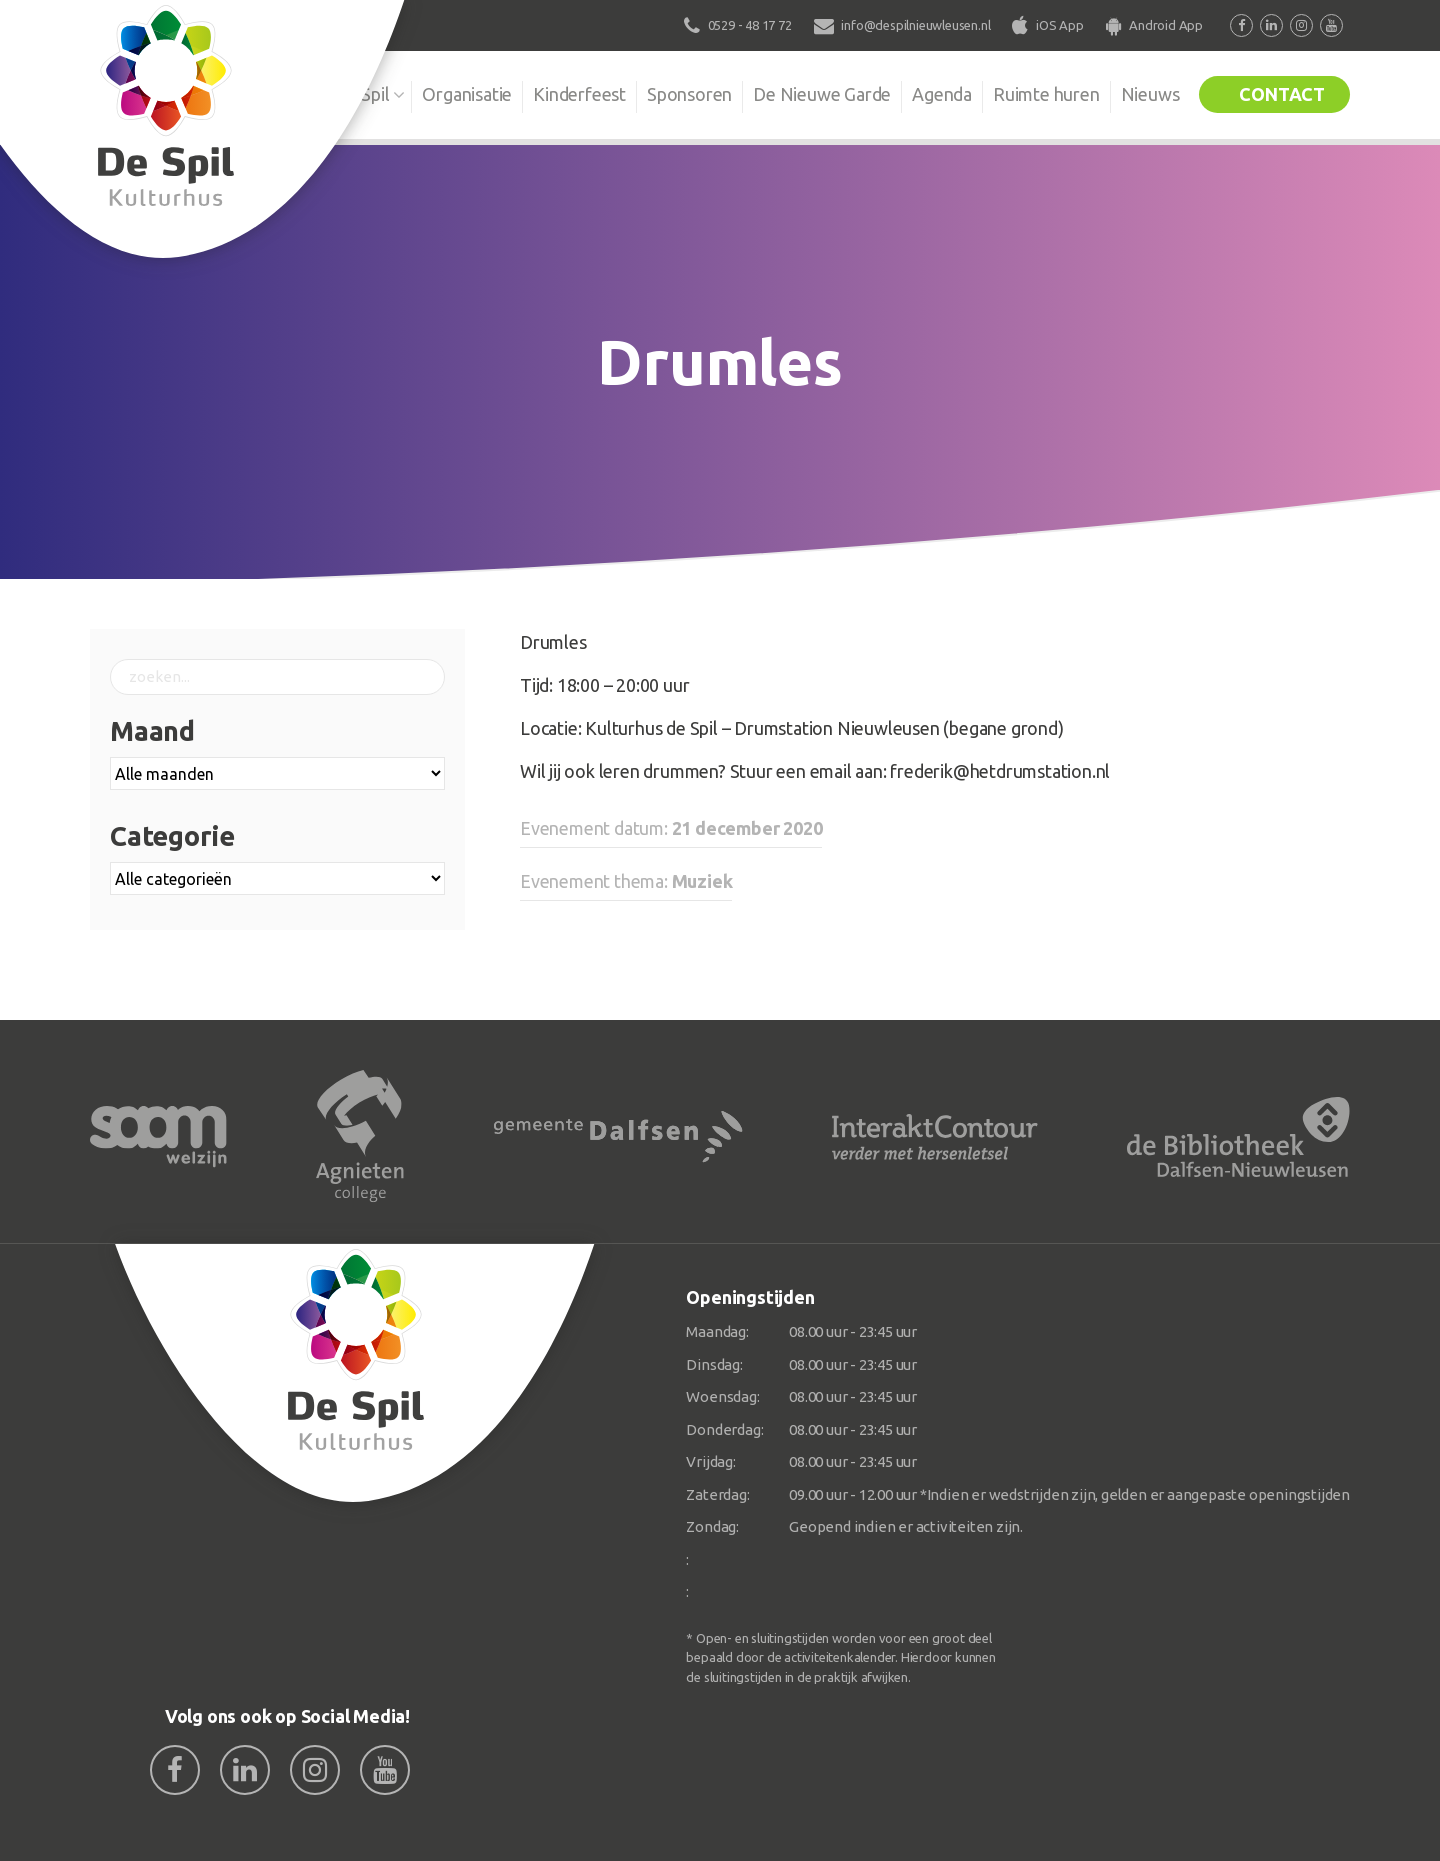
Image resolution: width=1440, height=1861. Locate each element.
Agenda (942, 94)
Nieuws (1150, 94)
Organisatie (467, 94)
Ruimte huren (1046, 94)
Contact (1282, 94)
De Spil (362, 94)
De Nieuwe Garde (822, 94)
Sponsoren (689, 94)
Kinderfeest (579, 94)
